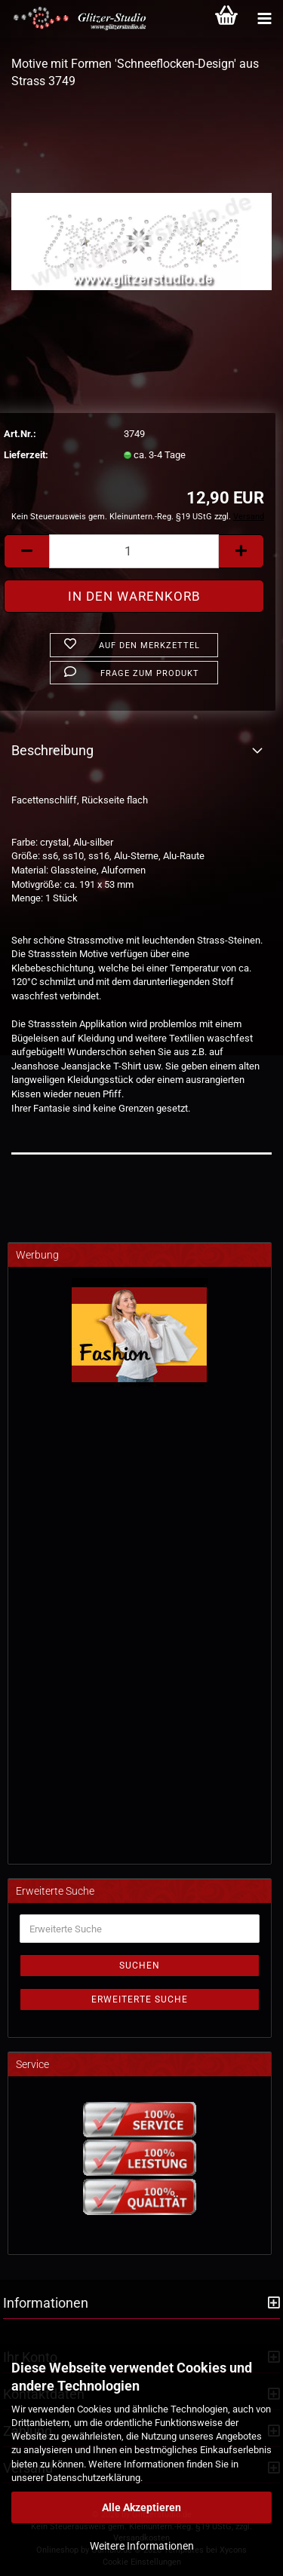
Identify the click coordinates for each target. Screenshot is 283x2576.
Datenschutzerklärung (93, 2477)
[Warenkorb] (226, 19)
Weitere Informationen (142, 2546)
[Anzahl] (134, 551)
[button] (26, 551)
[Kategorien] (264, 19)
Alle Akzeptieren (141, 2507)
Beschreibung (52, 750)
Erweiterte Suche (139, 1999)
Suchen (139, 1965)
